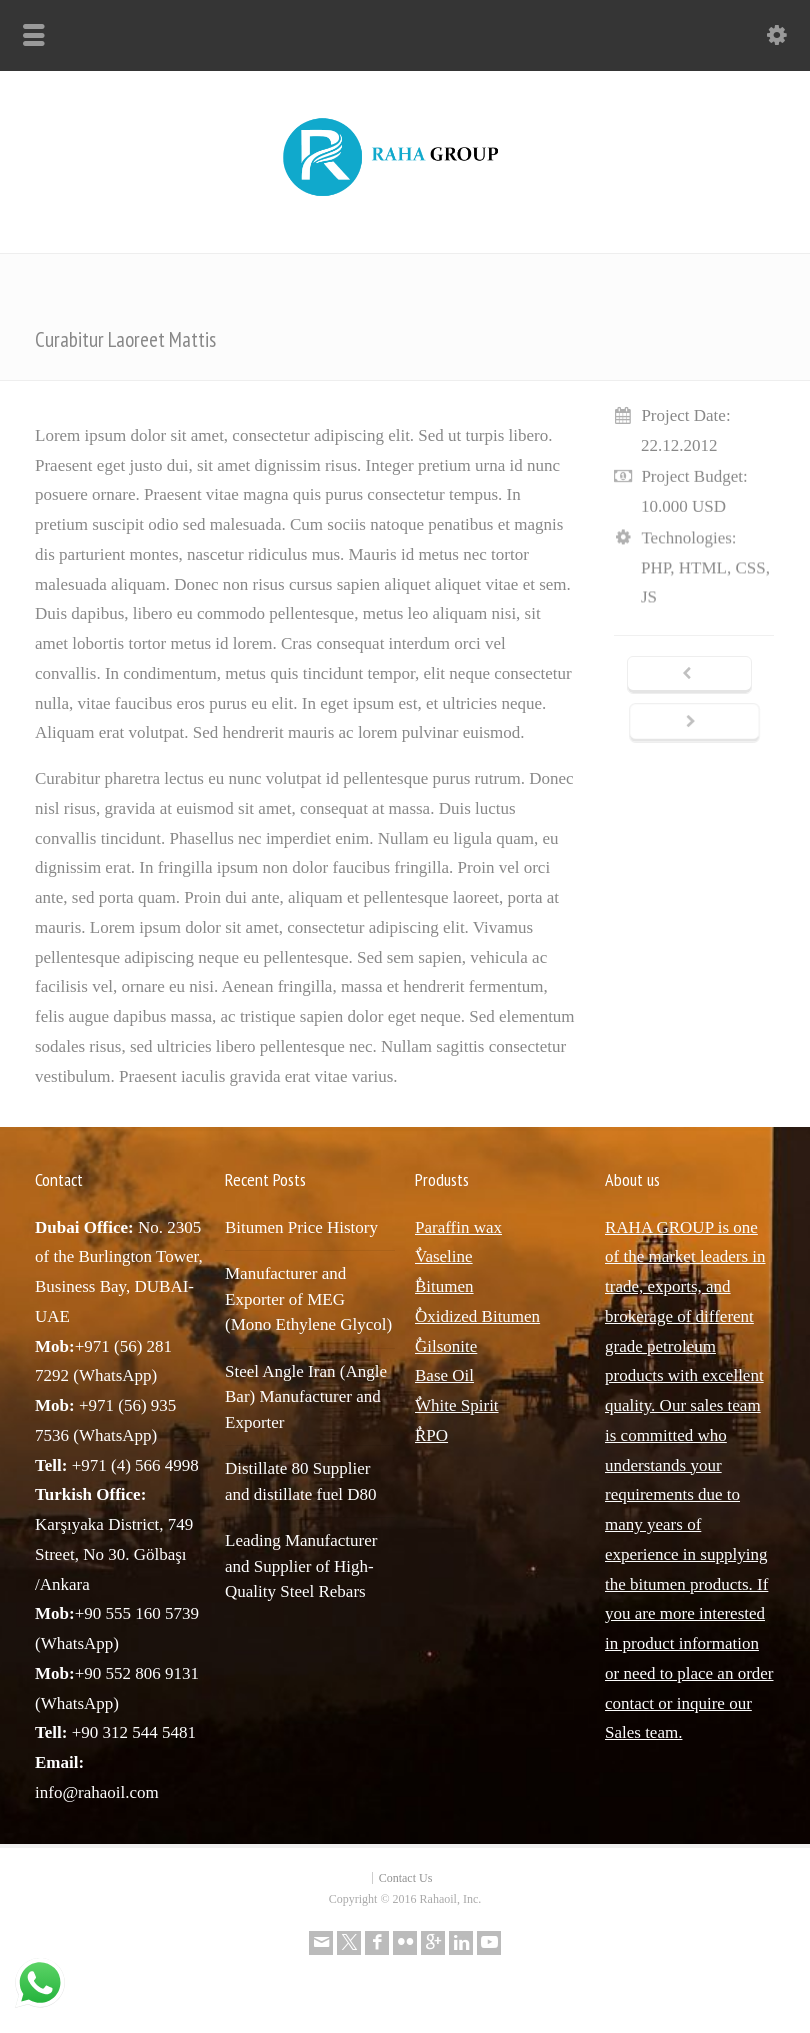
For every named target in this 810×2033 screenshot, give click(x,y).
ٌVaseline (444, 1256)
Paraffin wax (458, 1227)
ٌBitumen (444, 1286)
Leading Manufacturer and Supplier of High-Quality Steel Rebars (301, 1566)
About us (632, 1179)
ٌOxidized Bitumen (477, 1316)
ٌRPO (431, 1435)
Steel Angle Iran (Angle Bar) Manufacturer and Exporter (306, 1397)
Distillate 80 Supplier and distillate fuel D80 (301, 1481)
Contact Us (406, 1878)
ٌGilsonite (446, 1346)
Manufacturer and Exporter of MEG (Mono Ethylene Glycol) (308, 1299)
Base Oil (444, 1375)
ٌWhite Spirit (457, 1405)
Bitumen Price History (301, 1227)
